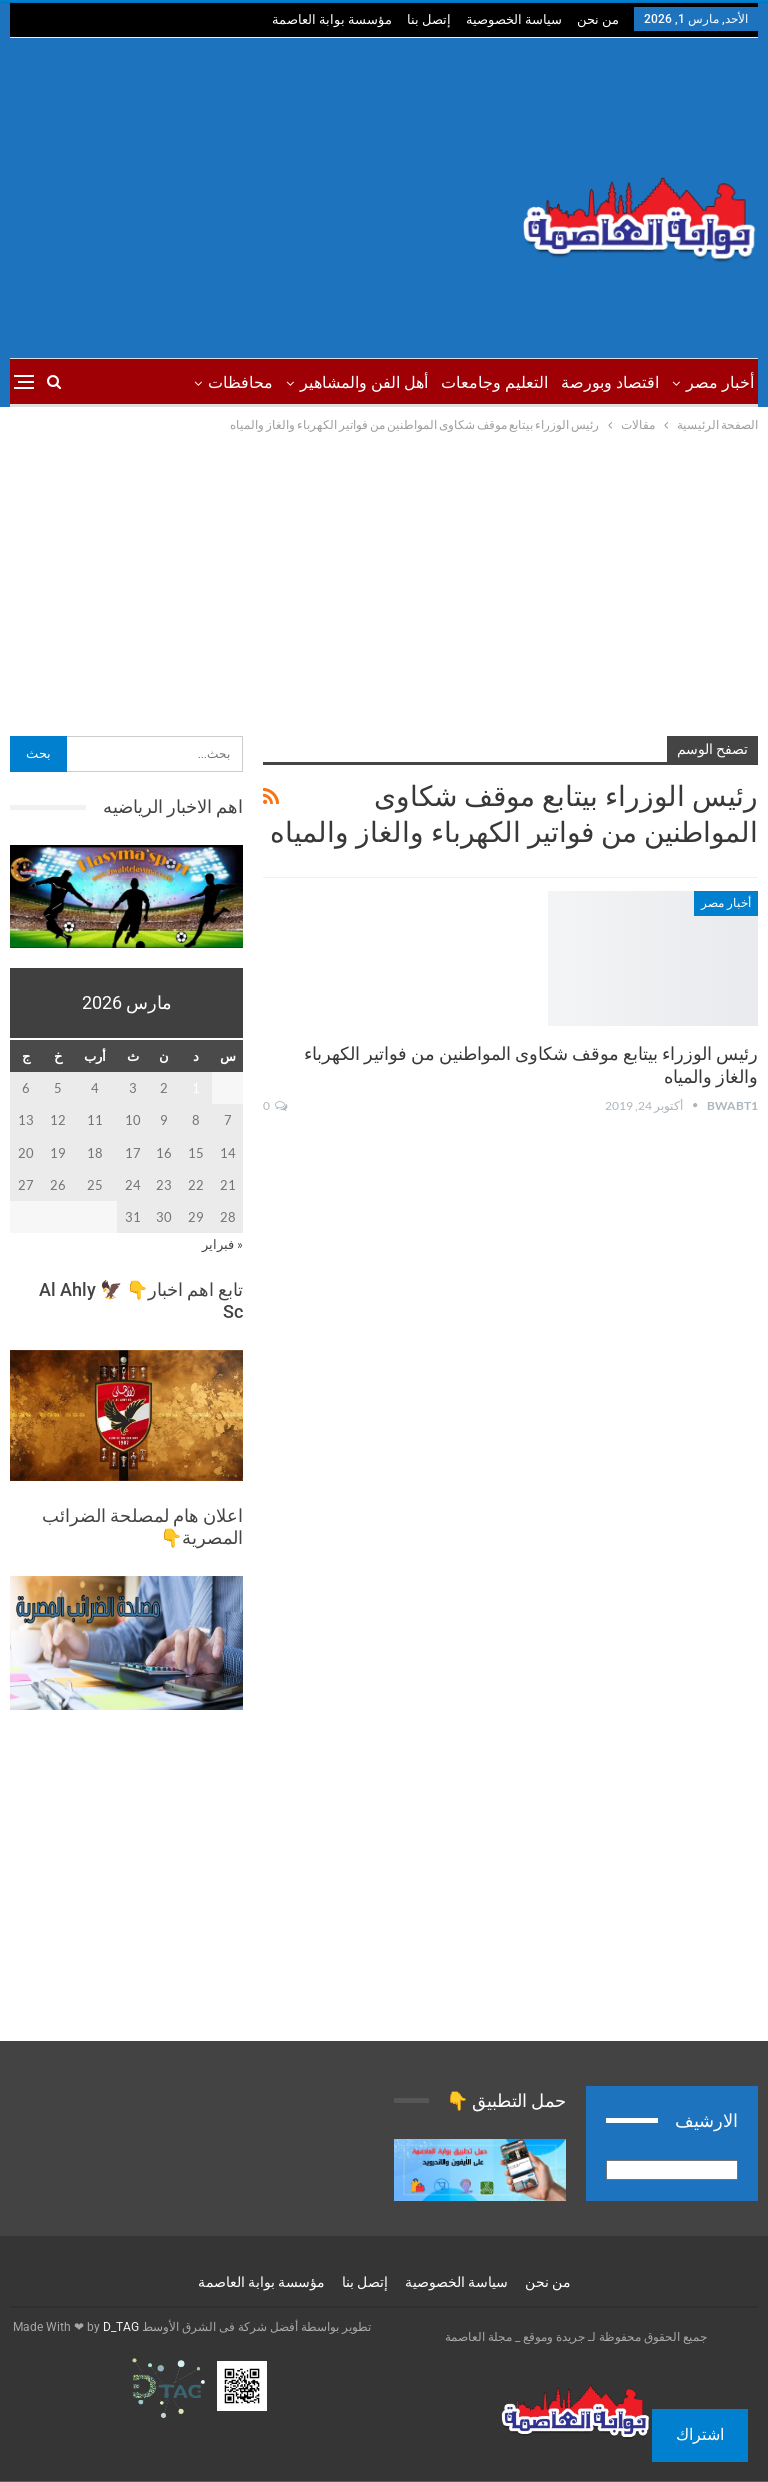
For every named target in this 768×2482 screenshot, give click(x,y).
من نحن (598, 19)
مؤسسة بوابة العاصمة (332, 19)
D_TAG (119, 2327)
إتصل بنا (429, 19)
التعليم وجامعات (494, 382)
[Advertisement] (256, 198)
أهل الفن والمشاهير (364, 382)
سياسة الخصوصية (514, 19)
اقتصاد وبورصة (610, 382)
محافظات (240, 382)
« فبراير (222, 1244)
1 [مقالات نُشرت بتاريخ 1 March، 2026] (196, 1088)
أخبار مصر (720, 382)
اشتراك (700, 2434)
